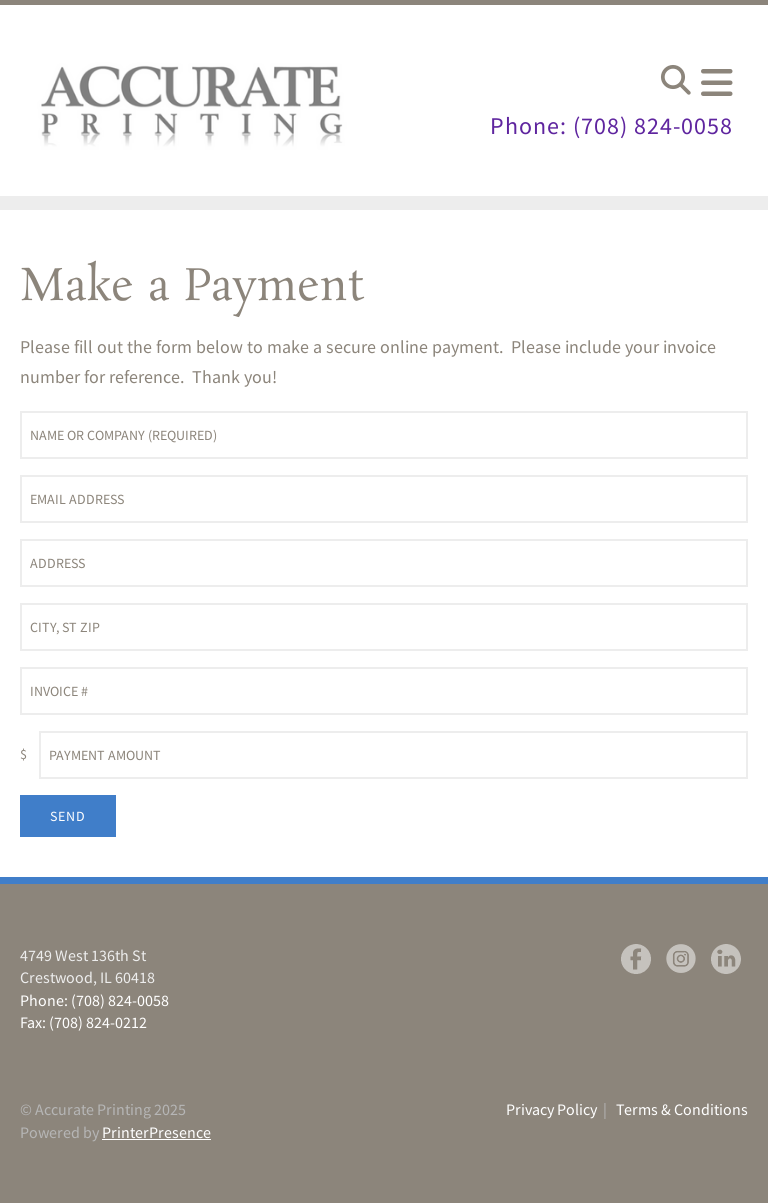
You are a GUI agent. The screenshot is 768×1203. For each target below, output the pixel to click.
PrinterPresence (156, 1132)
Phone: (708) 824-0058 (611, 125)
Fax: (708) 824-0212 (83, 1022)
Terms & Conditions (682, 1109)
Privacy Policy (551, 1109)
